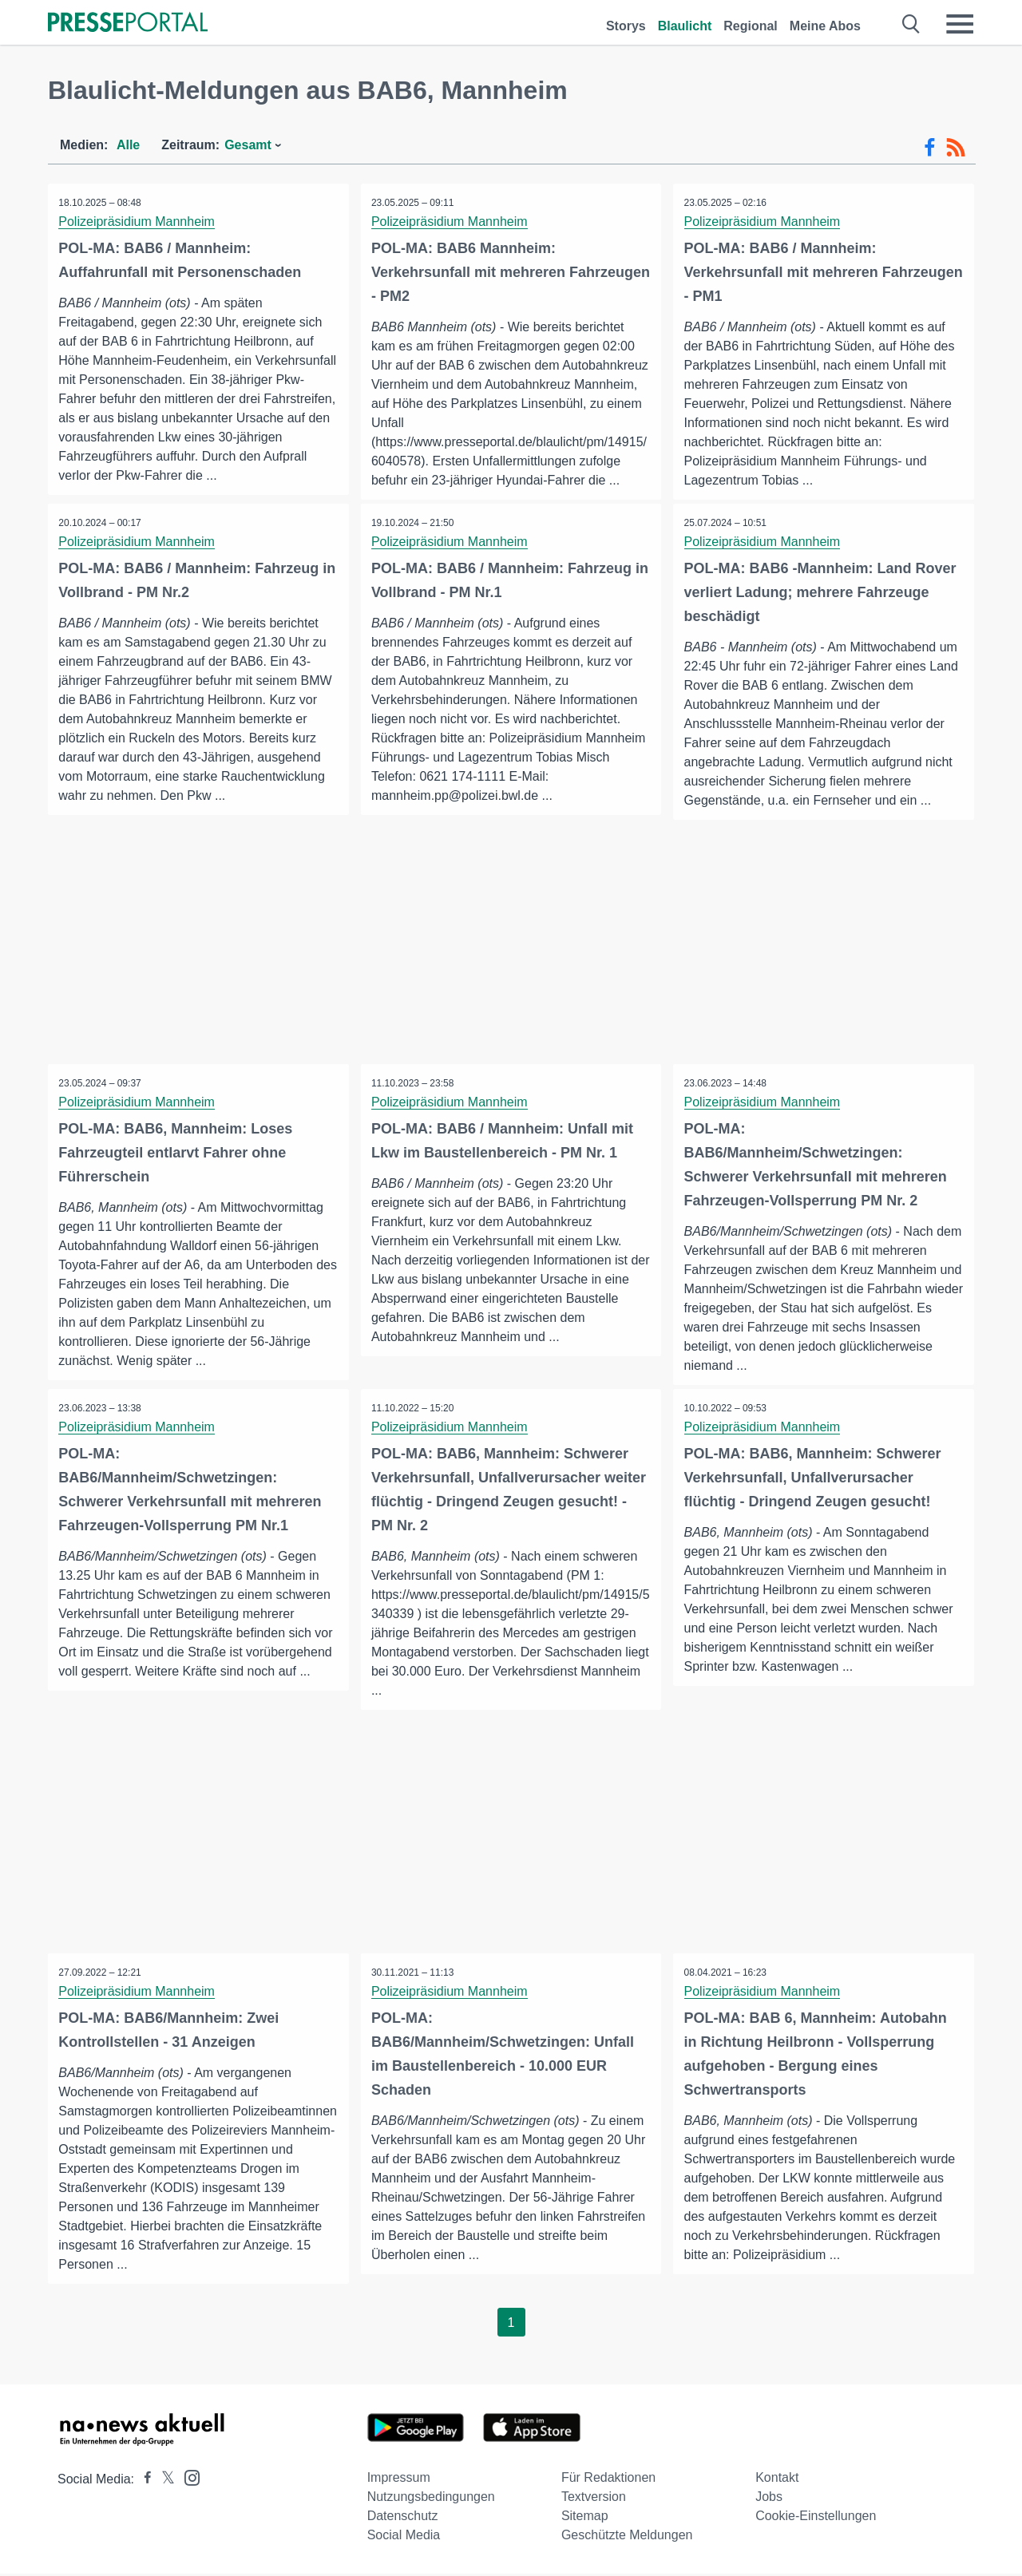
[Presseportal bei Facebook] (143, 2481)
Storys (626, 26)
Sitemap (584, 2518)
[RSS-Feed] (955, 147)
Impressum (398, 2480)
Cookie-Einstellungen (815, 2518)
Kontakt (776, 2480)
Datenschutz (402, 2518)
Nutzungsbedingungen (431, 2499)
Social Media (404, 2537)
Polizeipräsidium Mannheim (138, 221)
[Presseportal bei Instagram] (187, 2479)
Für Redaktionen (608, 2480)
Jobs (768, 2499)
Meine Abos (825, 26)
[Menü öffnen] (959, 24)
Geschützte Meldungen (627, 2537)
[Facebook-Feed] (930, 147)
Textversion (593, 2499)
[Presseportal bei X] (163, 2481)
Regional (750, 26)
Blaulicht (685, 26)
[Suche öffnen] (911, 24)
